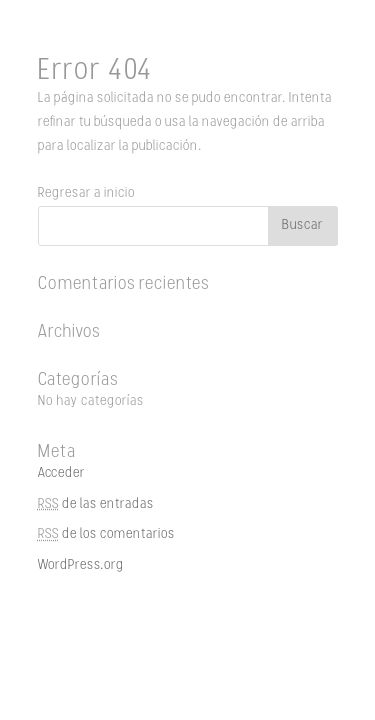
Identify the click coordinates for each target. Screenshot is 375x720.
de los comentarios (106, 534)
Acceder (61, 473)
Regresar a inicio (86, 193)
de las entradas (96, 504)
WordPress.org (81, 565)
